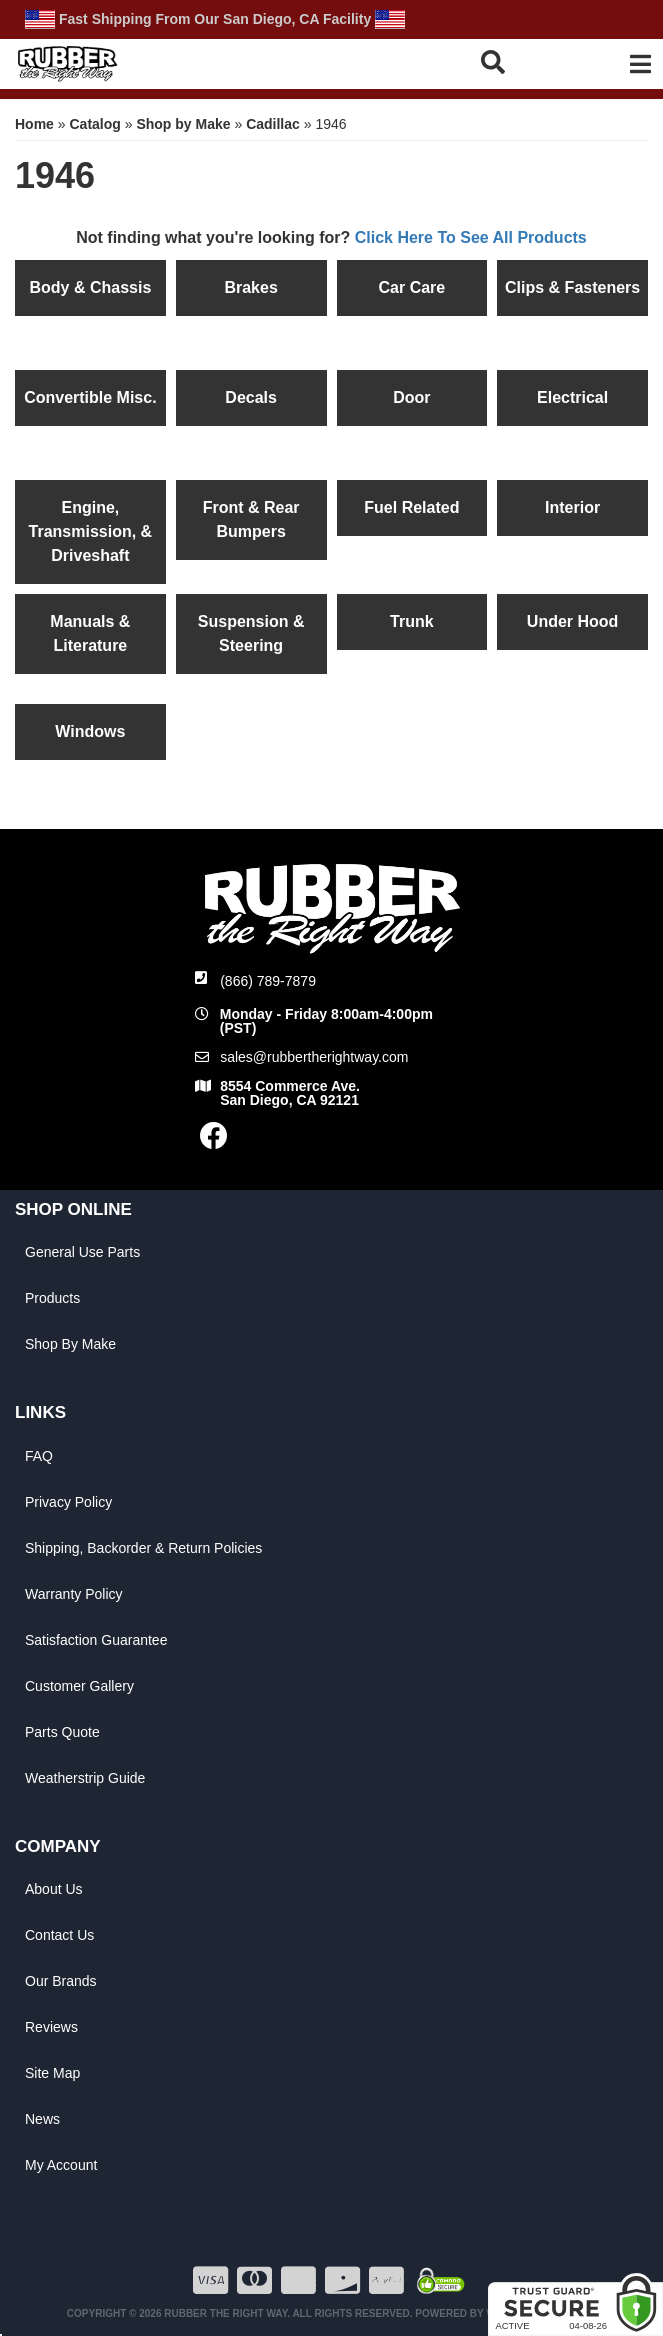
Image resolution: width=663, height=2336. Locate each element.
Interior (572, 507)
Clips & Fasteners (572, 287)
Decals (251, 397)
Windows (90, 731)
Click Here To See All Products (471, 237)
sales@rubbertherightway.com (314, 1057)
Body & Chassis (90, 287)
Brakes (250, 287)
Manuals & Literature (90, 633)
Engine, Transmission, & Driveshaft (91, 531)
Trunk (412, 621)
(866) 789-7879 (268, 981)
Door (411, 397)
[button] (518, 61)
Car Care (412, 287)
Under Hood (573, 621)
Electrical (572, 397)
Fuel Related (411, 507)
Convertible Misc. (90, 397)
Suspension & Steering (251, 633)
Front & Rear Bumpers (251, 519)
